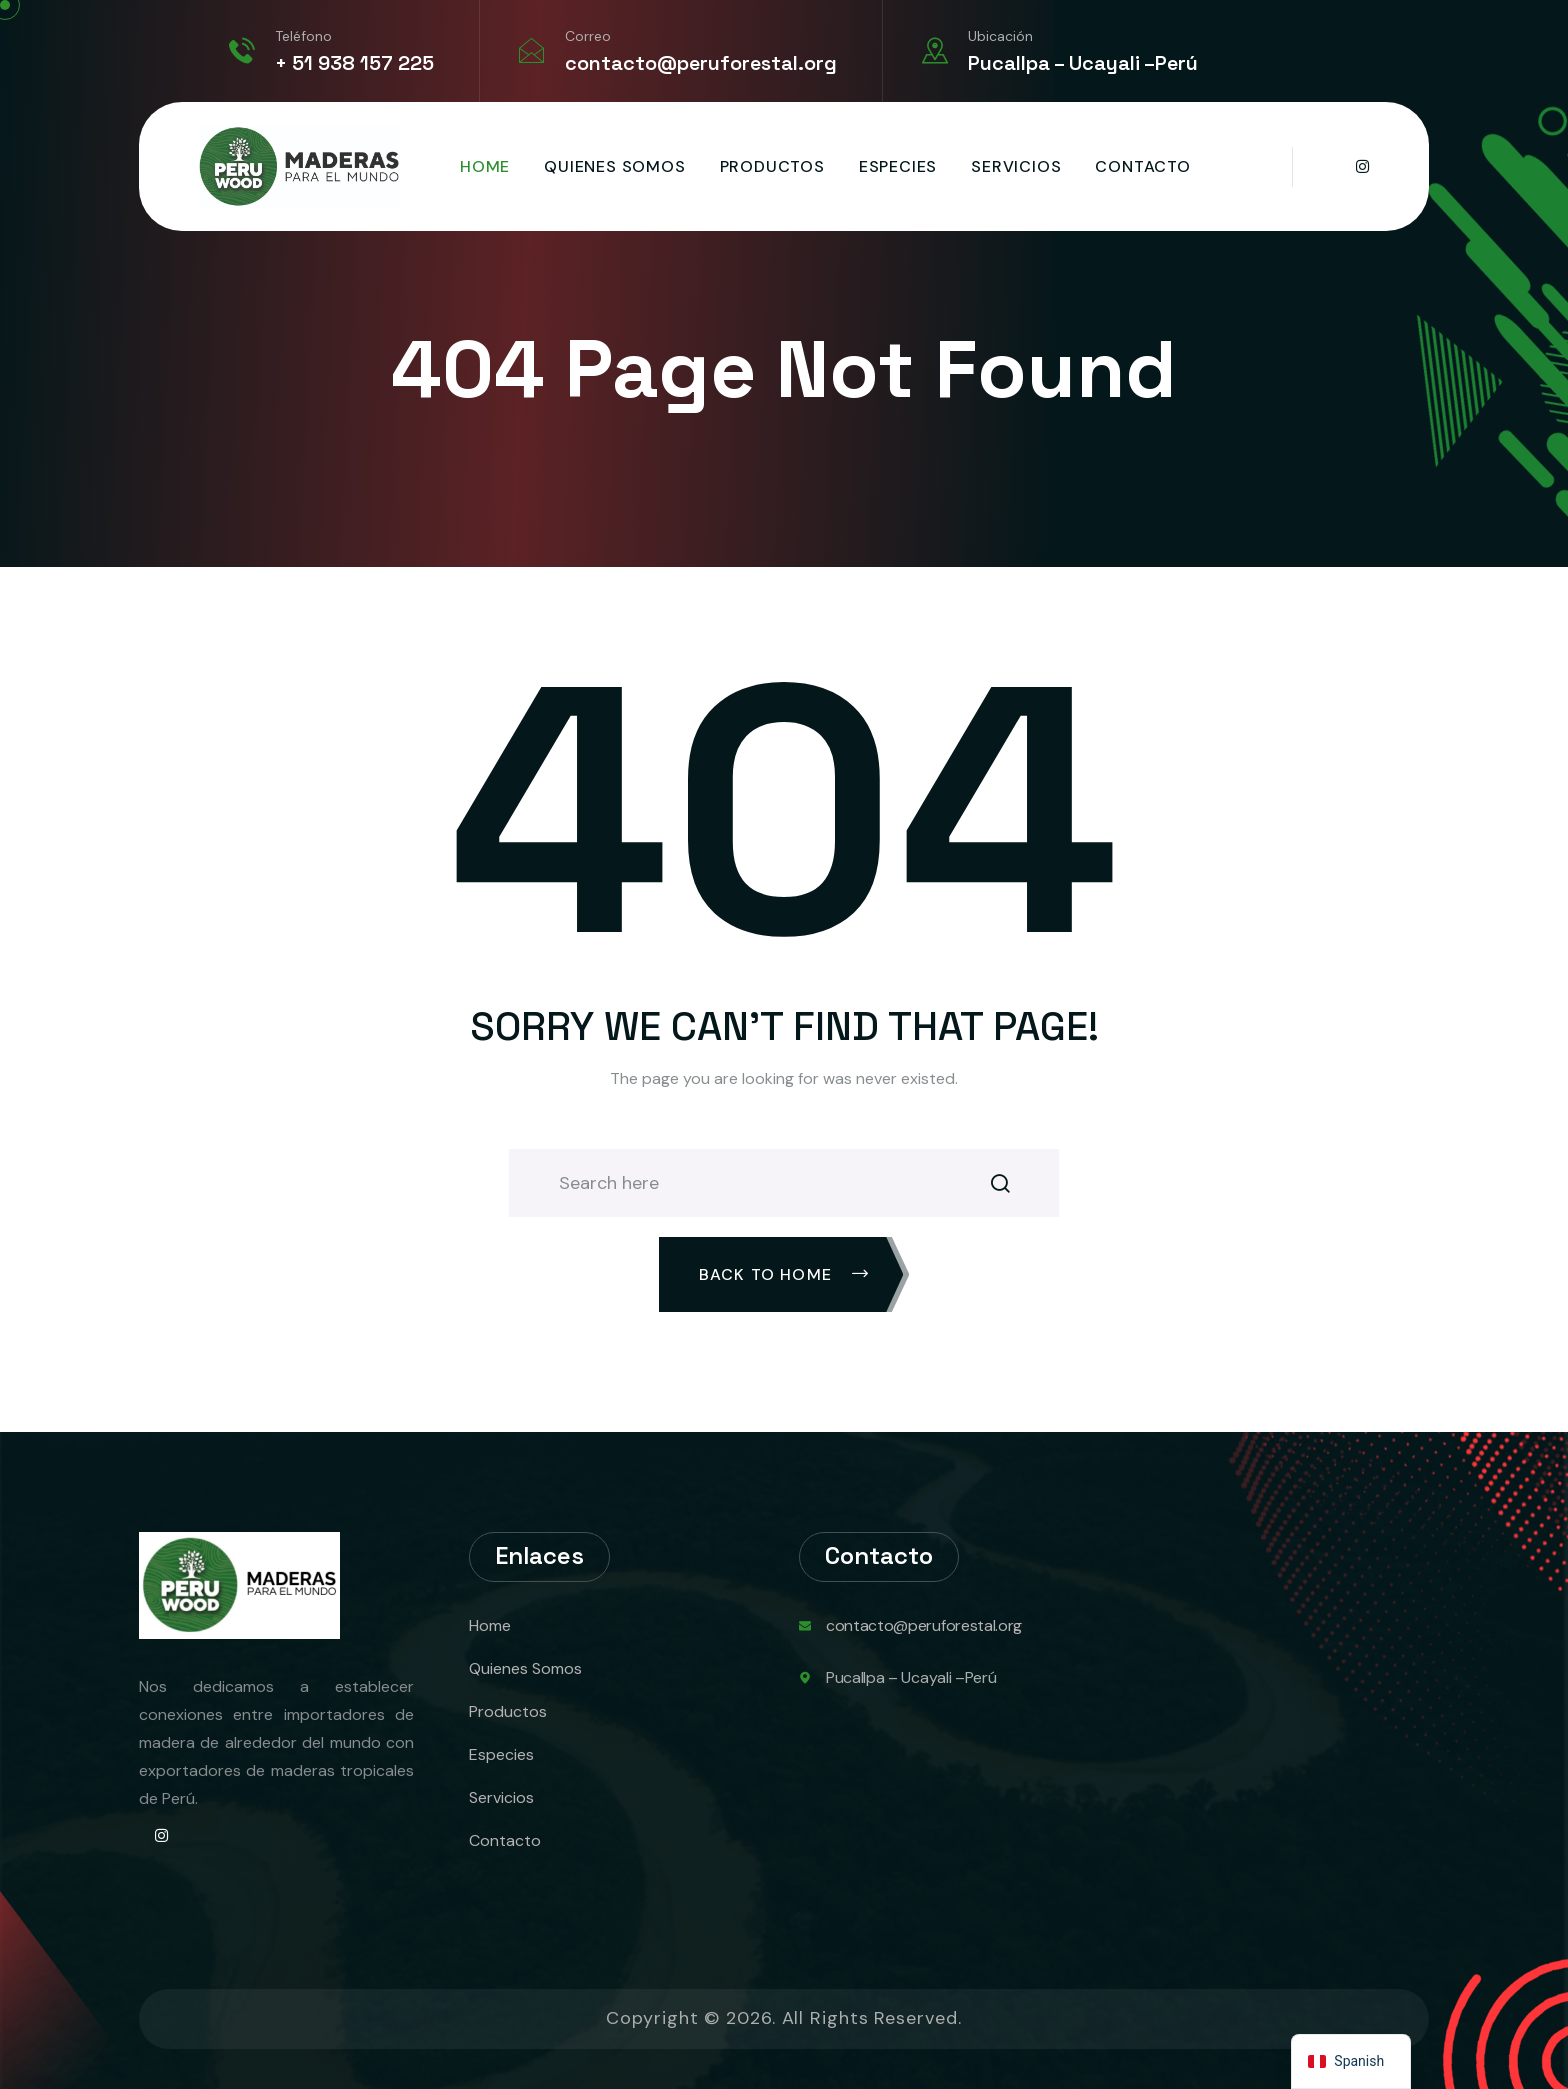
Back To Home (784, 1274)
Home (485, 166)
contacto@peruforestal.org (701, 63)
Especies (898, 166)
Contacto (1142, 166)
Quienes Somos (614, 166)
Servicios (1016, 166)
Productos (772, 166)
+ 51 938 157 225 (354, 63)
